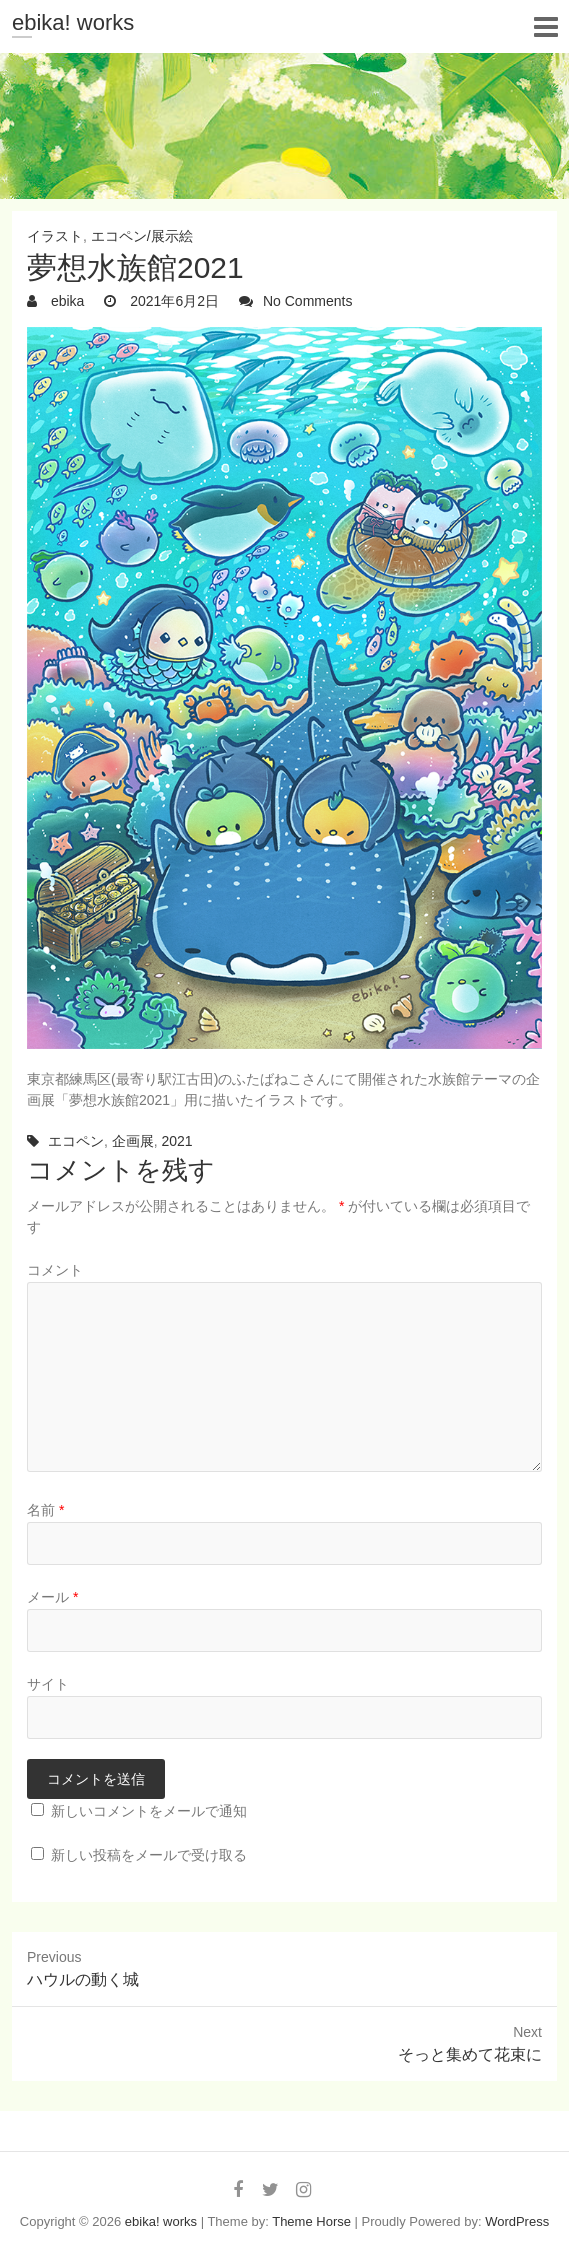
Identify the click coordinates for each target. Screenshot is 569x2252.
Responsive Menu (545, 26)
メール (52, 1597)
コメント (55, 1270)
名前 (45, 1510)
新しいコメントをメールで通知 (149, 1811)
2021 (176, 1141)
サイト (48, 1684)
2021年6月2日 (172, 301)
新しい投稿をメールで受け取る (149, 1855)
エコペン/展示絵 (142, 236)
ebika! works (73, 22)
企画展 (133, 1141)
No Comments (307, 301)
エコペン (76, 1141)
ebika (65, 301)
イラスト (55, 236)
